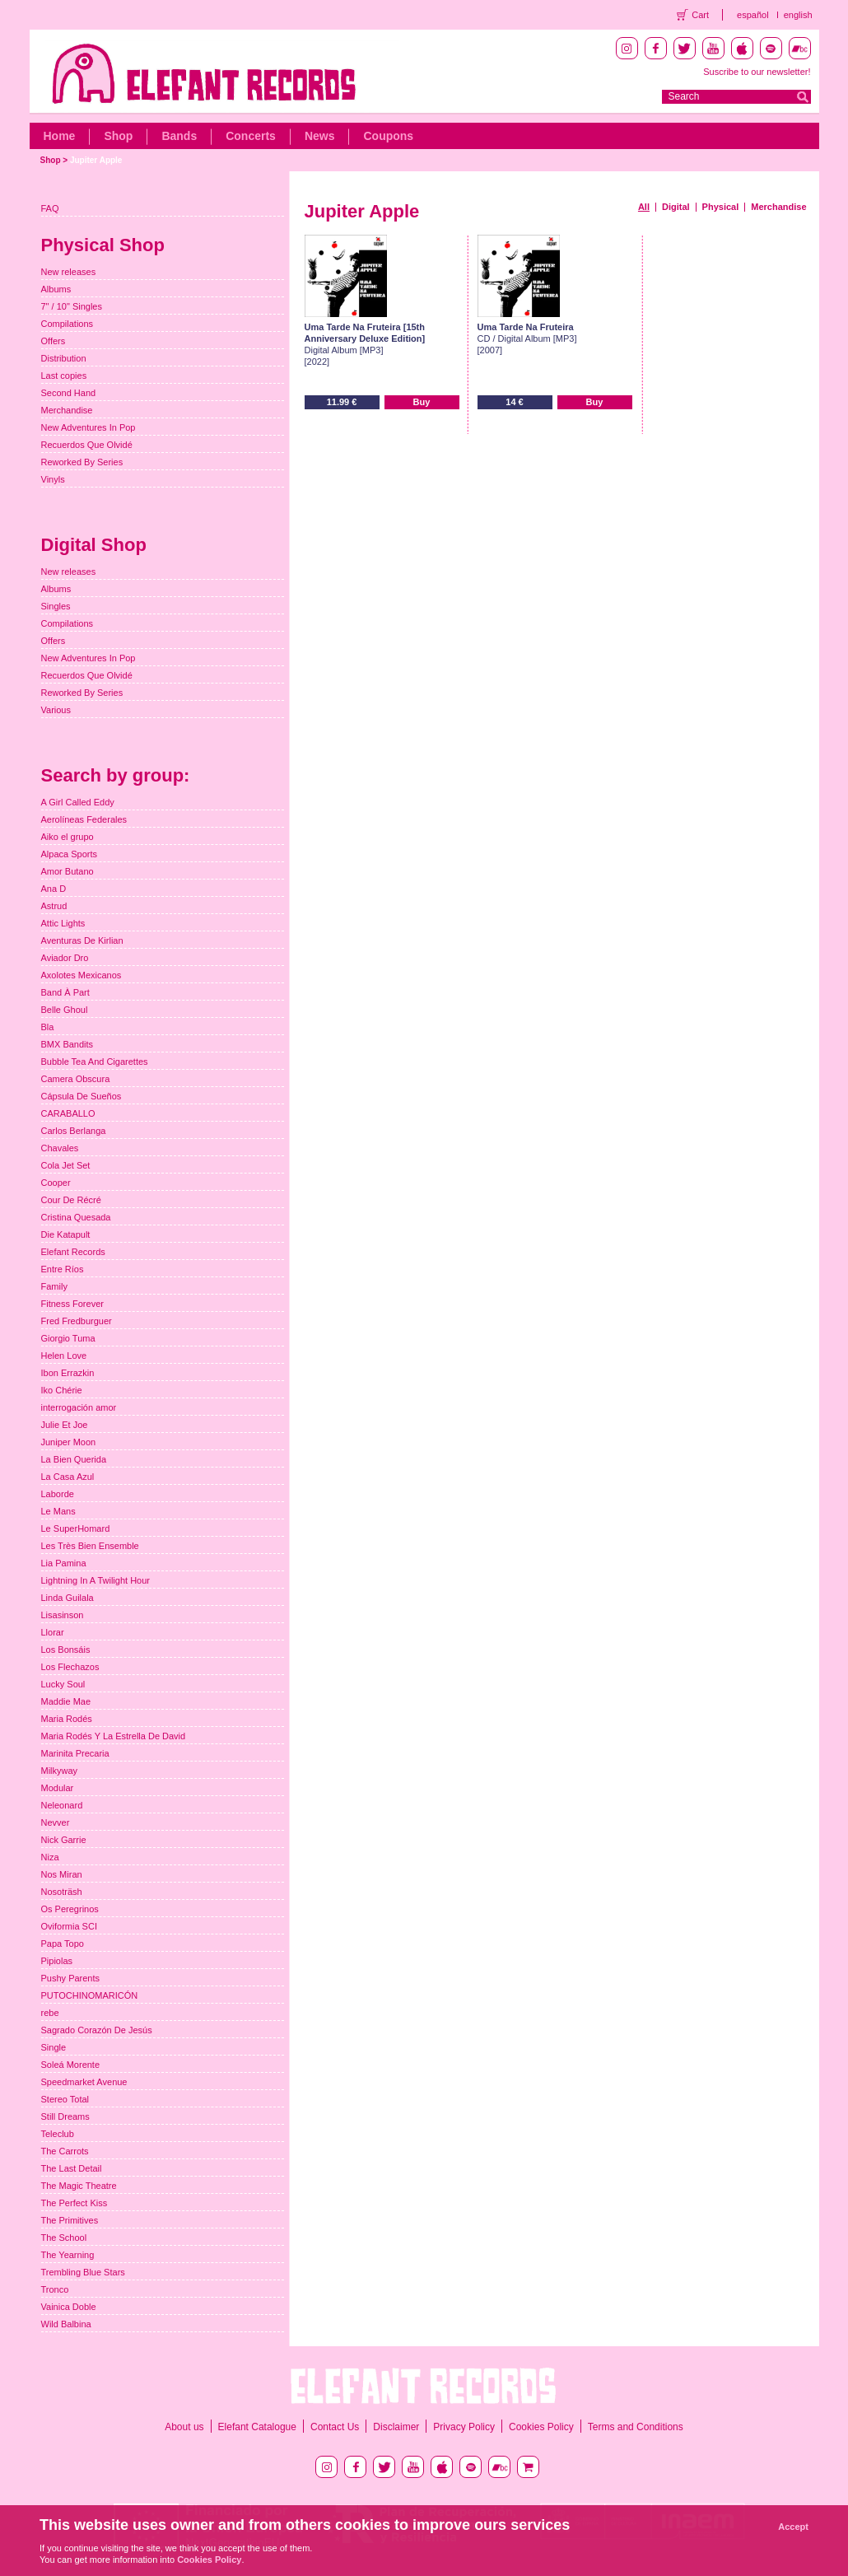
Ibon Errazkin (68, 1373)
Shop (118, 135)
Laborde (57, 1494)
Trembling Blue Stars (83, 2272)
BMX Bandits (67, 1044)
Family (54, 1286)
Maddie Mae (66, 1701)
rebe (50, 2013)
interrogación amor (79, 1407)
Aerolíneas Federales (84, 819)
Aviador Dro (65, 958)
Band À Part (65, 992)
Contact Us (334, 2427)
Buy (422, 402)
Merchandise (778, 207)
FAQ (50, 208)
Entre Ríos (62, 1269)
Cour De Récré (71, 1200)
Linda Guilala (67, 1598)
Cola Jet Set (66, 1165)
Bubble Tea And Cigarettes (94, 1061)
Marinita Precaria (75, 1753)
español (753, 15)
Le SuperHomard (75, 1528)
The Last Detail (71, 2168)
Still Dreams (65, 2116)
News (320, 135)
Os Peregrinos (70, 1909)
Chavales (60, 1148)
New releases (68, 272)
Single (54, 2047)
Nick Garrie (63, 1840)
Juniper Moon (68, 1442)
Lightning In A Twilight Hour (96, 1580)
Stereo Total (65, 2099)
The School (64, 2237)
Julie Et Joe (64, 1425)
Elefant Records (73, 1252)
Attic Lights (63, 923)
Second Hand (68, 393)
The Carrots (65, 2151)
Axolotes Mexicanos (81, 975)
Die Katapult (66, 1234)
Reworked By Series (82, 462)
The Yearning (68, 2255)
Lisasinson (62, 1615)
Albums (56, 289)
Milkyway (59, 1771)
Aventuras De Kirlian (82, 940)
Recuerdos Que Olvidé (87, 445)
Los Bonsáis (66, 1649)
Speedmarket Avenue (84, 2082)
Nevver (55, 1822)
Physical (720, 207)
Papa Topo (62, 1943)
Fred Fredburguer (76, 1321)
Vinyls (53, 479)
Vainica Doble (68, 2307)
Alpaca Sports (69, 854)
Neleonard (62, 1805)
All (644, 207)
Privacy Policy (464, 2427)
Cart (700, 15)
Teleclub (57, 2134)
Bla (47, 1027)
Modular (57, 1788)
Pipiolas (57, 1961)
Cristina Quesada (76, 1217)
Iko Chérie (61, 1390)
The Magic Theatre (79, 2186)
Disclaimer (396, 2427)
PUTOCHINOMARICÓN (89, 1995)
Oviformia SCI (69, 1926)
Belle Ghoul (64, 1010)
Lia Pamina (63, 1563)
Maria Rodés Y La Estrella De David (113, 1736)
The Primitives (70, 2220)
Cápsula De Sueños (81, 1096)
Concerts (251, 135)
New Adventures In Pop (88, 427)
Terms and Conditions (635, 2427)
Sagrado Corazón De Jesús (96, 2030)
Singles (56, 606)
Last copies (64, 375)
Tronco (55, 2289)
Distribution (63, 358)
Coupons (388, 135)
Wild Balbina (66, 2324)
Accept (793, 2527)
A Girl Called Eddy (77, 802)
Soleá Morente (70, 2065)
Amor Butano (67, 871)
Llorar (52, 1632)
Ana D (54, 889)
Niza (50, 1857)
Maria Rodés (66, 1719)
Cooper (56, 1183)
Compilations (67, 324)
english (798, 15)
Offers (53, 341)
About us (184, 2427)
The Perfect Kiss (74, 2203)
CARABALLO (68, 1113)
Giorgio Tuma (68, 1338)
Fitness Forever (72, 1304)
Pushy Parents (70, 1978)
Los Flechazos (70, 1667)
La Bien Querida (74, 1459)
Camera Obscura (75, 1079)
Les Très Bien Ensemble (90, 1546)
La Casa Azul (68, 1477)
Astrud (54, 906)
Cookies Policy (541, 2427)
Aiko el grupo (67, 837)
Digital (676, 207)
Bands (179, 135)
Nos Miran (61, 1874)
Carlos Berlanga (73, 1131)
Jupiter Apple (96, 160)
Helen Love (64, 1355)
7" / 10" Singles (71, 306)
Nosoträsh (61, 1892)
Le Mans (58, 1511)
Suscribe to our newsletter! (756, 72)
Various (56, 710)
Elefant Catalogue (257, 2427)
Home (60, 135)
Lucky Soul (63, 1684)
